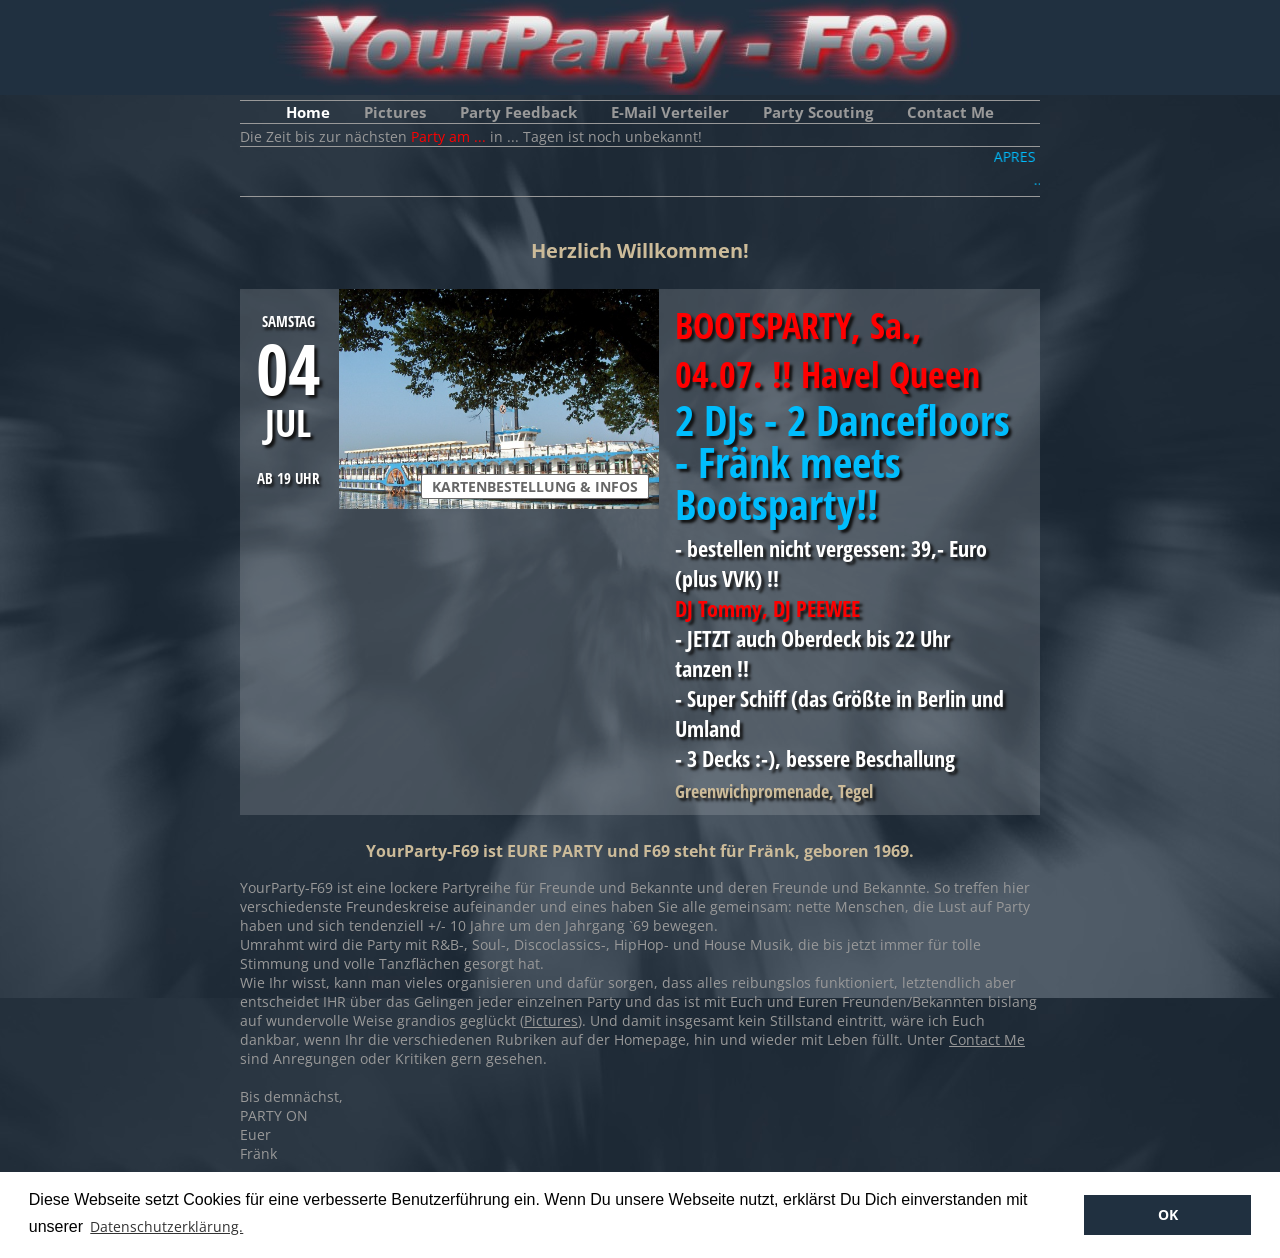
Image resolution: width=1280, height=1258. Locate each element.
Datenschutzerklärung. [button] (166, 1226)
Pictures (395, 112)
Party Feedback (518, 112)
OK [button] (1168, 1214)
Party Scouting (818, 112)
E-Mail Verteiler (670, 112)
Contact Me (950, 112)
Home (308, 112)
